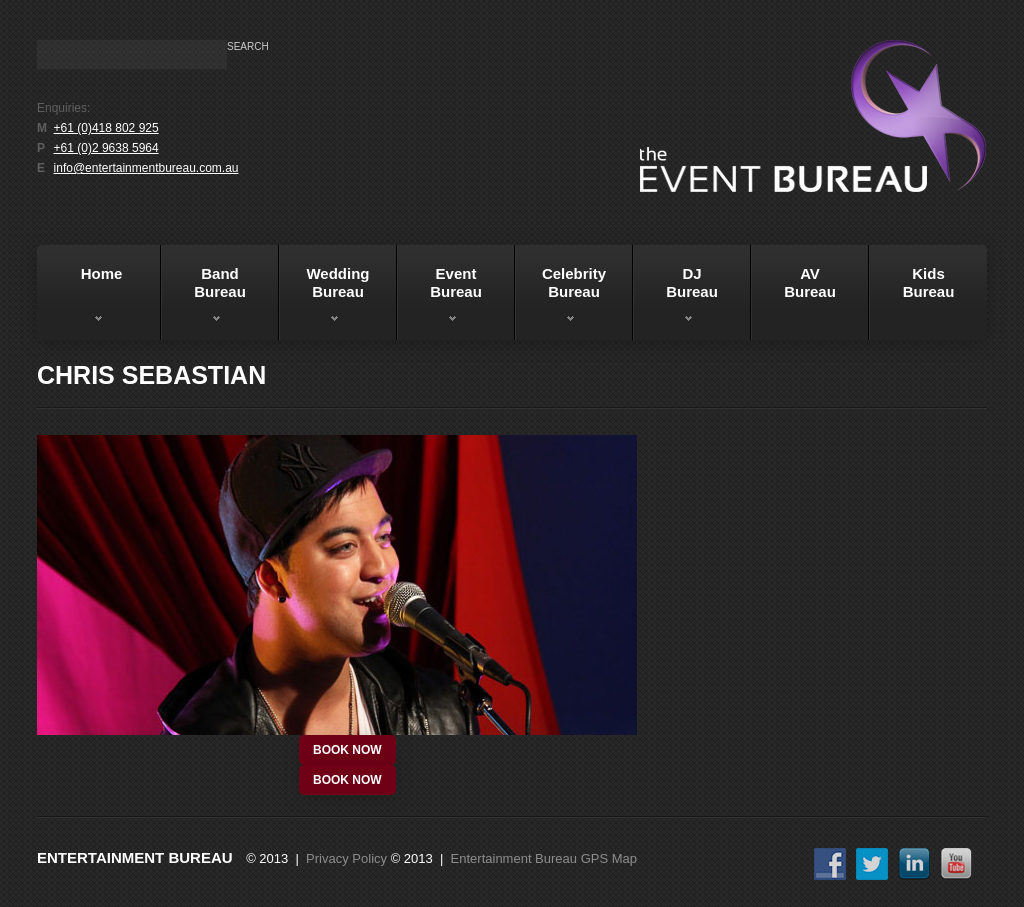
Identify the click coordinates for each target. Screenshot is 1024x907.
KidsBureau (929, 282)
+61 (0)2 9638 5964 (106, 148)
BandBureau (203, 299)
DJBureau (675, 299)
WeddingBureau (324, 299)
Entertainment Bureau (135, 857)
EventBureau (439, 299)
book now (347, 750)
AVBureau (810, 282)
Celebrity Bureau (560, 299)
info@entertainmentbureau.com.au (146, 168)
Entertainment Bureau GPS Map (544, 858)
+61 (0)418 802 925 (106, 128)
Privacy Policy (346, 858)
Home (82, 299)
